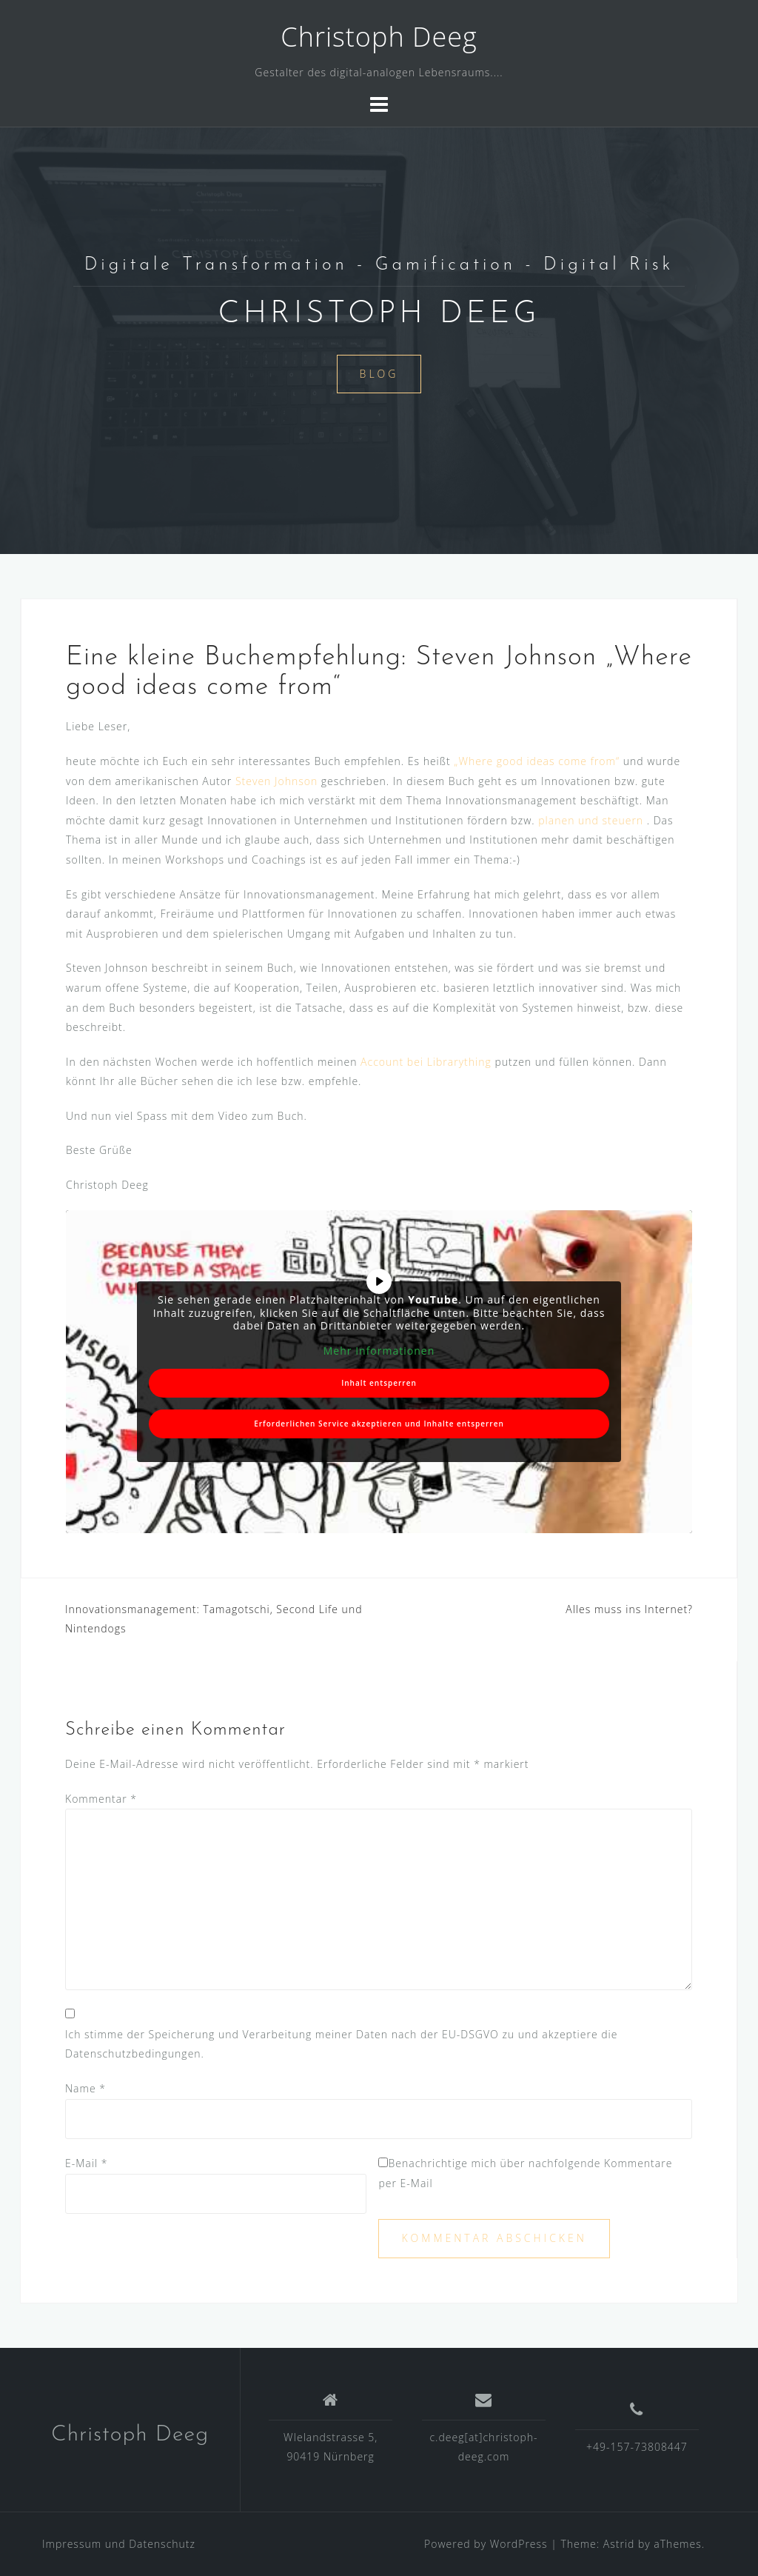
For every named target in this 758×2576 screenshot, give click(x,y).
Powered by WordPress (486, 2544)
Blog (379, 374)
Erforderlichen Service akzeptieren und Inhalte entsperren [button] (379, 1423)
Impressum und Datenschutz (118, 2544)
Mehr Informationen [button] (379, 1350)
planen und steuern (592, 820)
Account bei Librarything (426, 1062)
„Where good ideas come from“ (537, 761)
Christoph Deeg (379, 37)
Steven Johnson (276, 781)
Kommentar (101, 1799)
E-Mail (86, 2163)
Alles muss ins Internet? (629, 1609)
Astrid (619, 2544)
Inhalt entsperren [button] (379, 1383)
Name (85, 2088)
